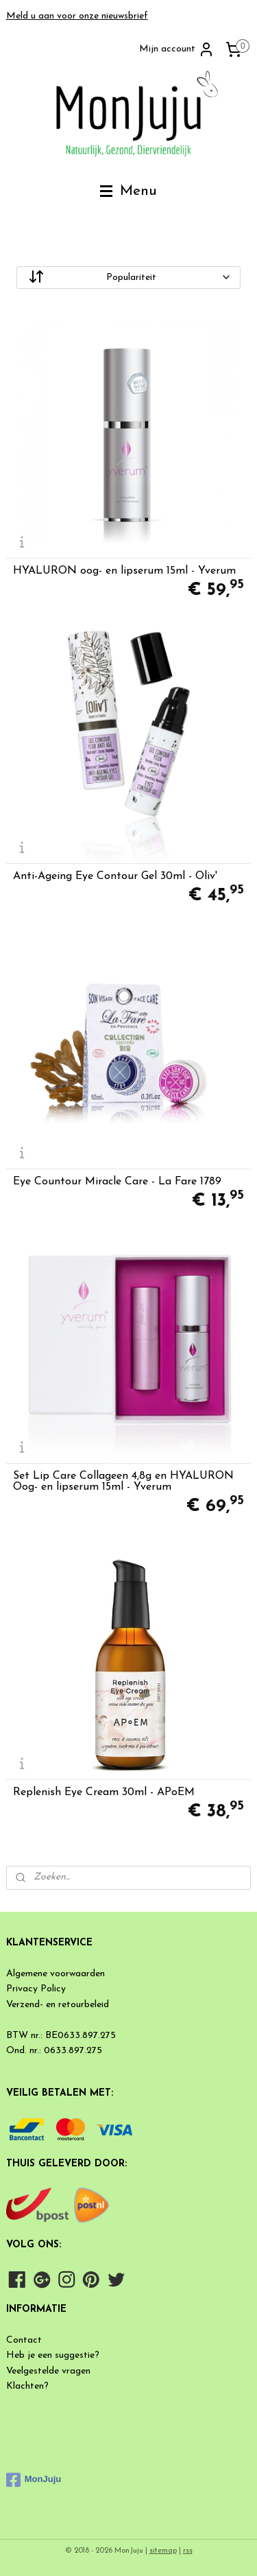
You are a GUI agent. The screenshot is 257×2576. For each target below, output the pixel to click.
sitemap (163, 2551)
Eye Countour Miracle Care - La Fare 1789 (117, 1181)
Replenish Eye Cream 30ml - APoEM (104, 1792)
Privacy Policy (36, 1989)
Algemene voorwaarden (55, 1974)
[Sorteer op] (129, 277)
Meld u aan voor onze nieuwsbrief (77, 16)
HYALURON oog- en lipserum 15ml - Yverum (124, 570)
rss (188, 2551)
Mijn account (177, 49)
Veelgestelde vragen (48, 2371)
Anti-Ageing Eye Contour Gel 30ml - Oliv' (115, 876)
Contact (24, 2340)
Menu (128, 191)
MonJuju (33, 2480)
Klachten (25, 2386)
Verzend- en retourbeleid (57, 2005)
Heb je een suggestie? (52, 2355)
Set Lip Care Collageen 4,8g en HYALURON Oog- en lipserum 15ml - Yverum (123, 1481)
